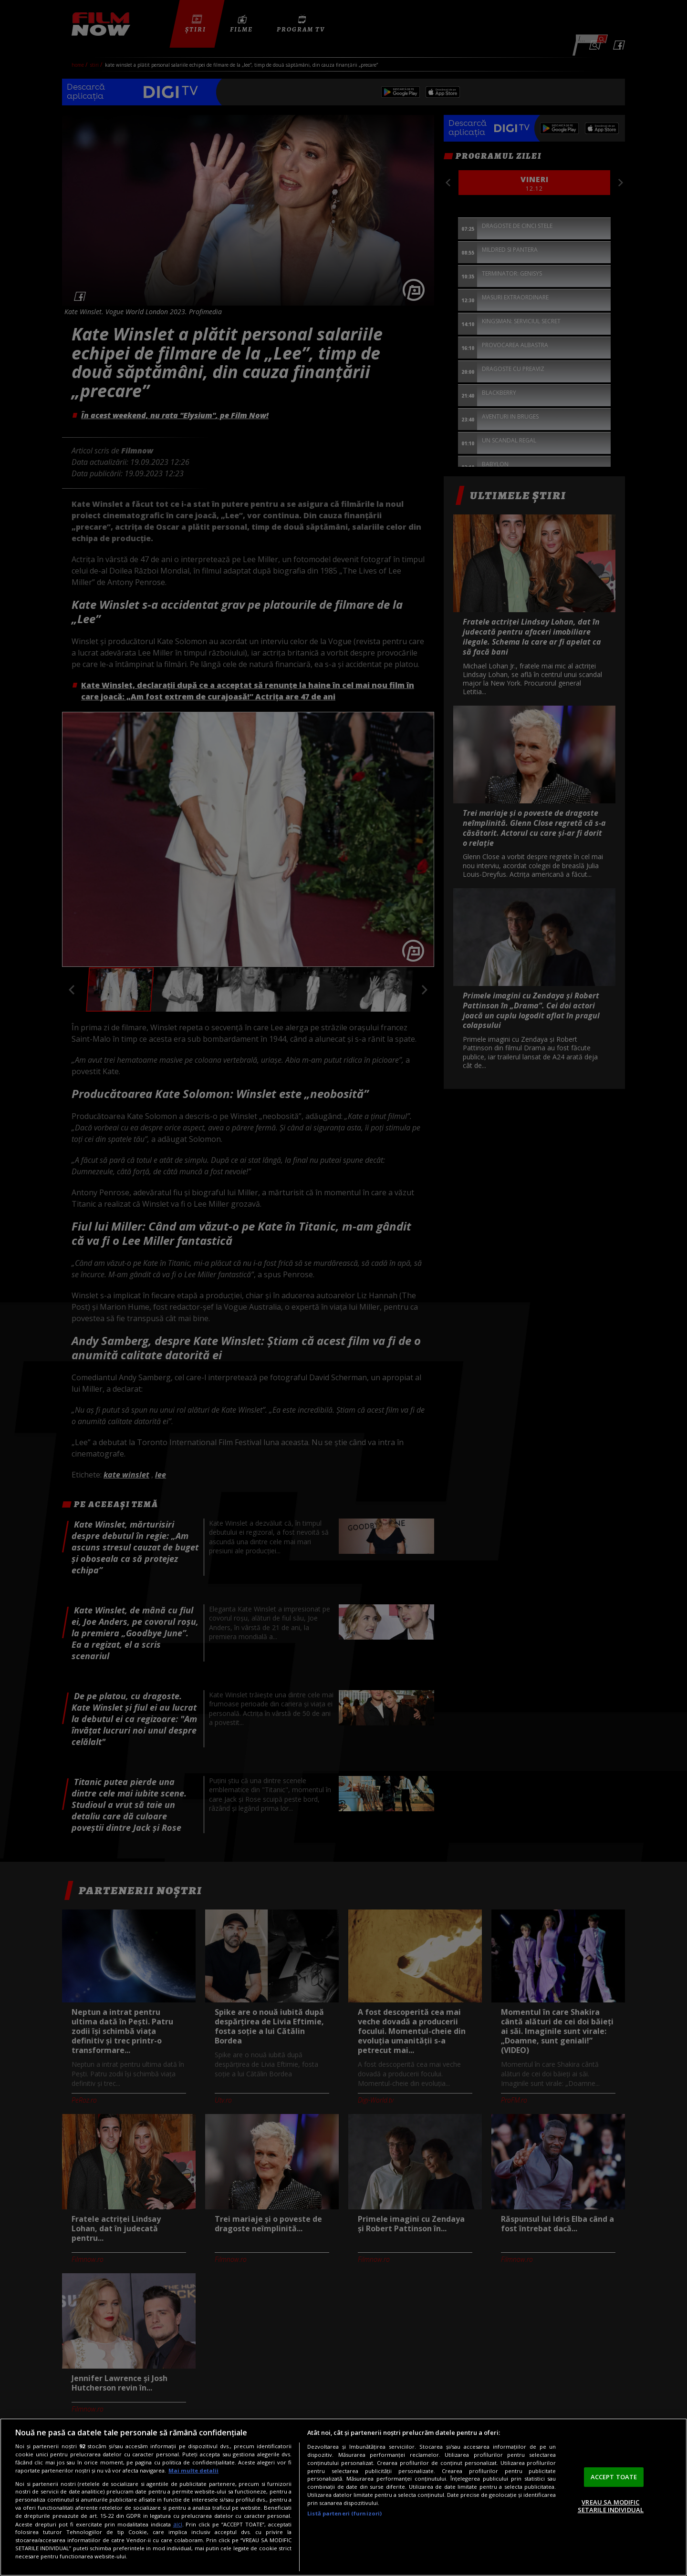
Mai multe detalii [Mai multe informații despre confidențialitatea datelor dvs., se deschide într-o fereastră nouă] (193, 2470)
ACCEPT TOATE (614, 2477)
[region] (343, 2497)
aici (177, 2524)
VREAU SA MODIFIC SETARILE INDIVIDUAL (611, 2506)
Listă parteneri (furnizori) (344, 2513)
